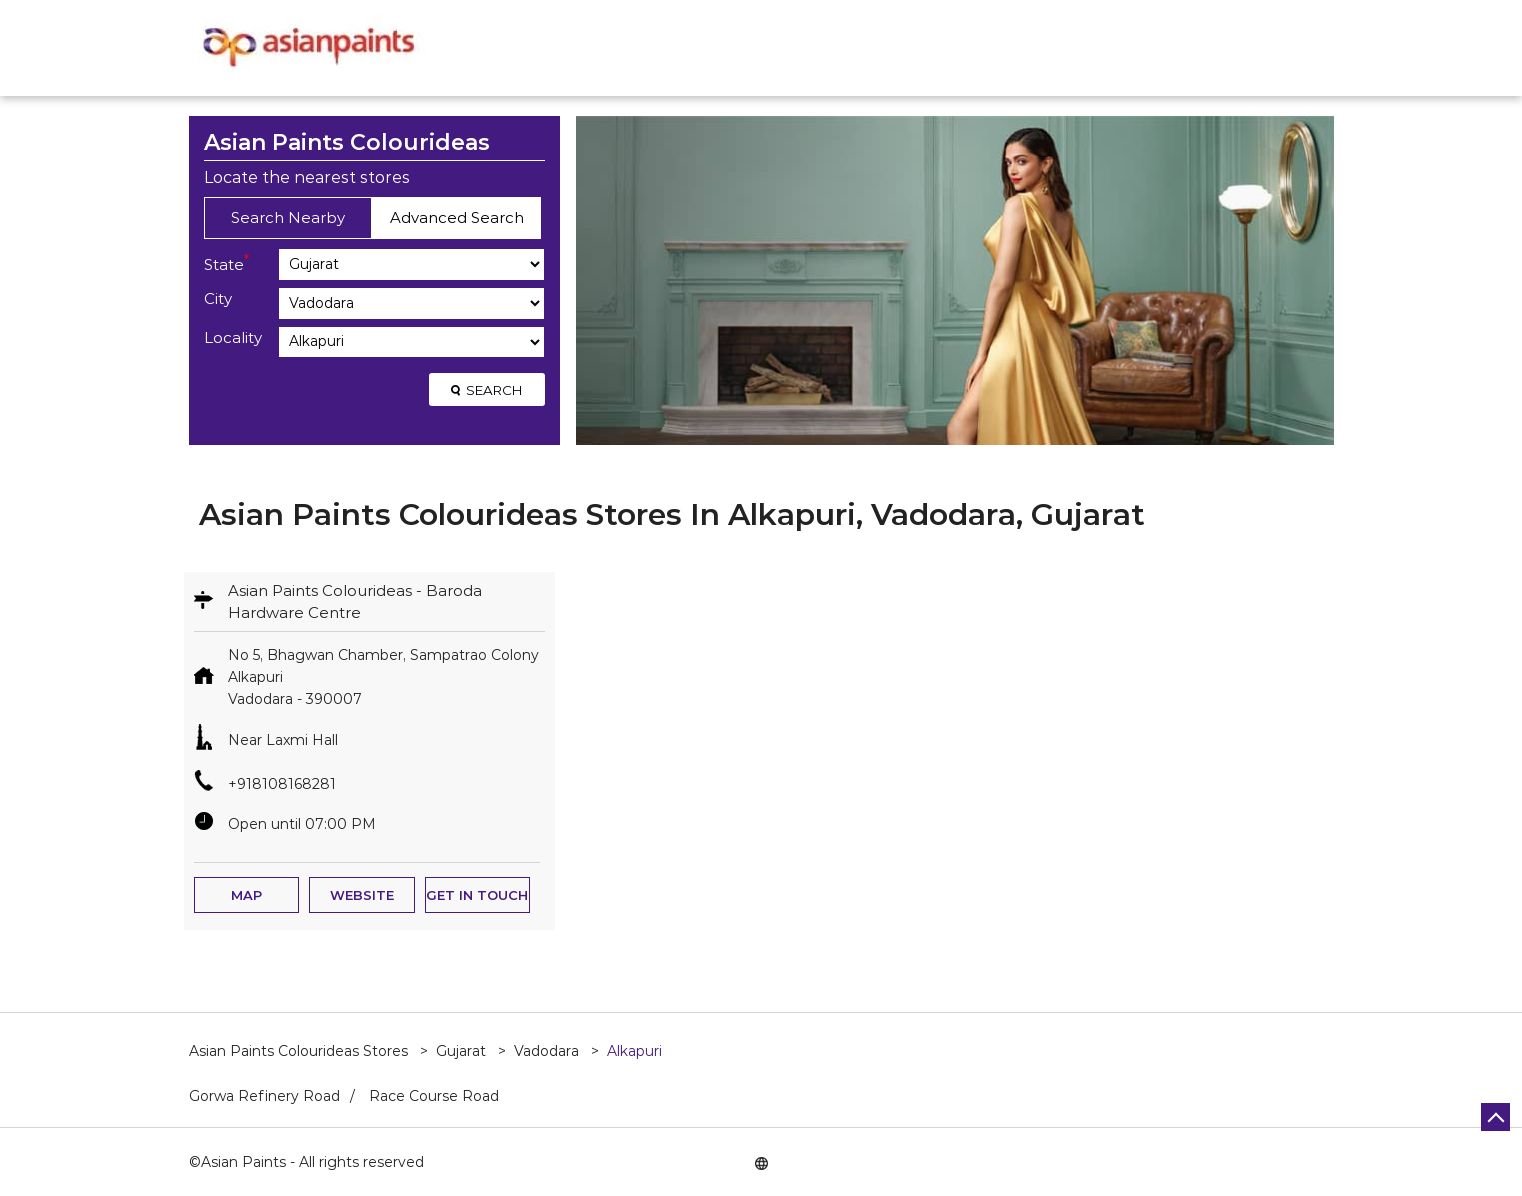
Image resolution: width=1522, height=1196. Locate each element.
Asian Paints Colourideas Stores (300, 1051)
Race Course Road (434, 1096)
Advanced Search (457, 217)
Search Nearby (288, 217)
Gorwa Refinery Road (264, 1096)
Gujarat (461, 1051)
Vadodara (546, 1051)
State (226, 263)
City (218, 298)
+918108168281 (282, 784)
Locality (233, 337)
